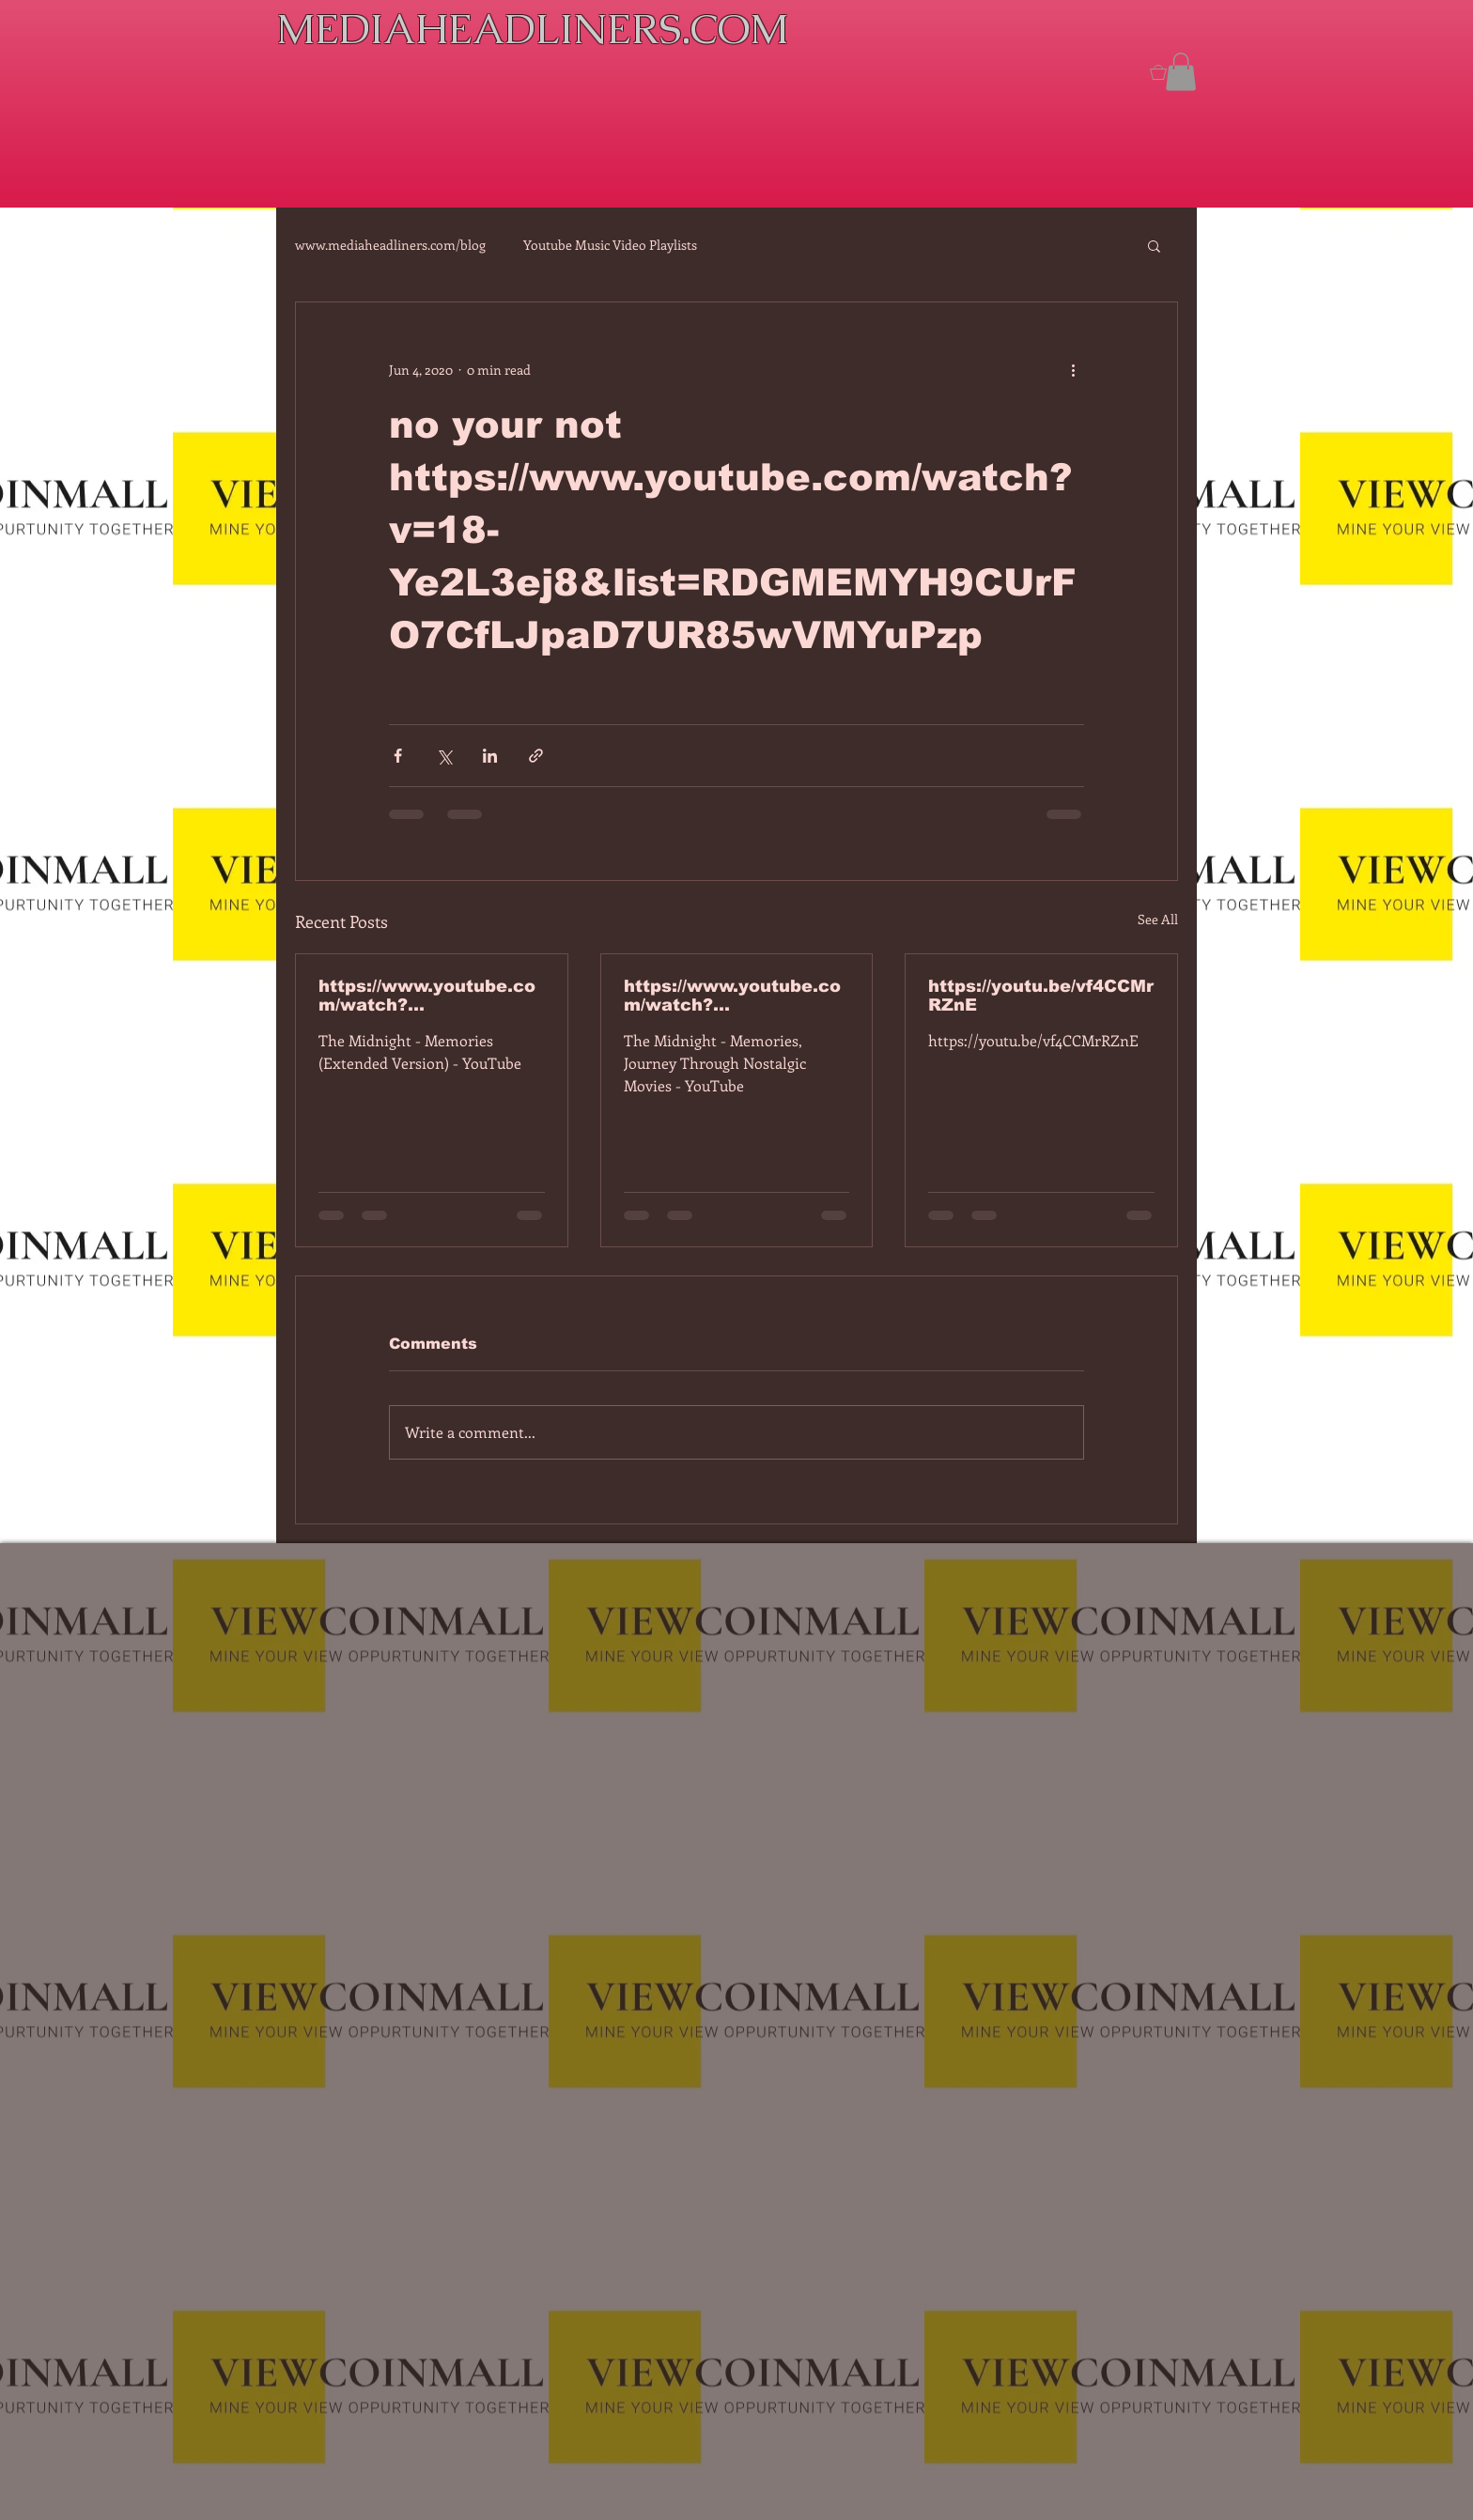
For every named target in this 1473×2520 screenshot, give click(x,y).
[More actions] (1073, 370)
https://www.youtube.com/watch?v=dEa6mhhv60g (732, 995)
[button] (1181, 72)
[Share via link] (536, 756)
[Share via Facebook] (398, 756)
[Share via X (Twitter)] (444, 756)
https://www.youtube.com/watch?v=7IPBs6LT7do (426, 995)
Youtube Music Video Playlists (610, 245)
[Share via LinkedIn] (490, 756)
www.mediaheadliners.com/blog (390, 245)
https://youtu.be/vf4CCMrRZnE (1041, 995)
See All (1158, 919)
